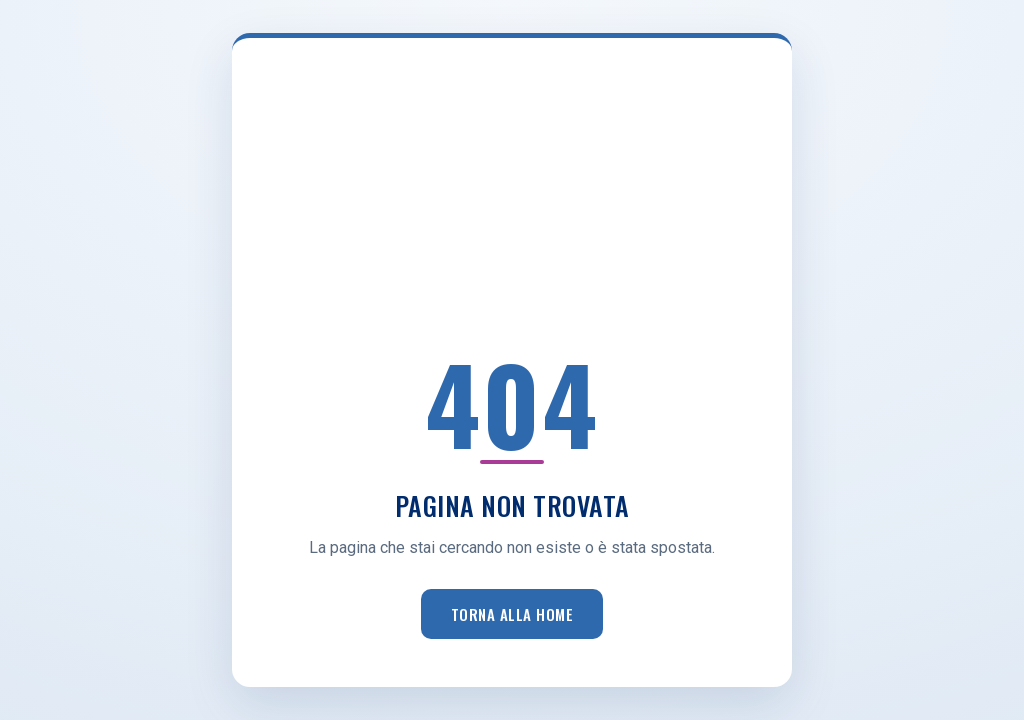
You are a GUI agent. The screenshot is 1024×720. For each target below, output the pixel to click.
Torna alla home (512, 614)
